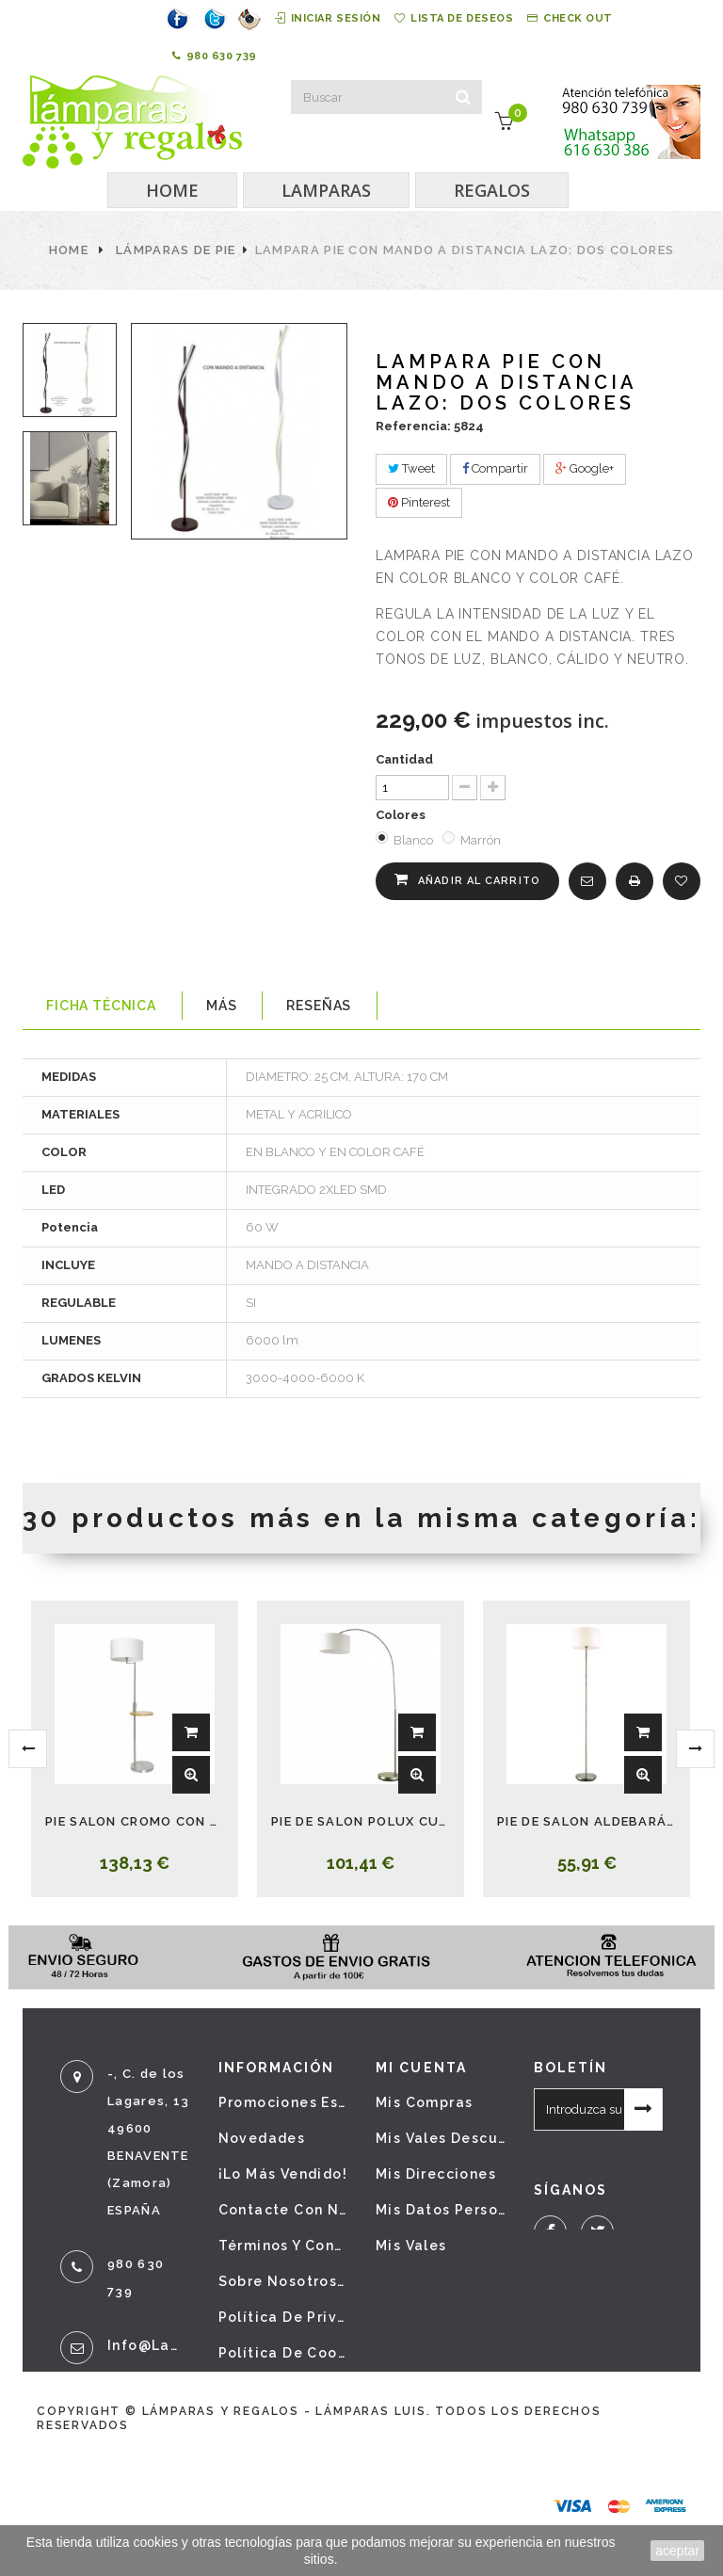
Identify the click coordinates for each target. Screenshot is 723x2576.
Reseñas (318, 1005)
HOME (172, 190)
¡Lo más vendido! (282, 2174)
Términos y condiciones (283, 2245)
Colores (402, 815)
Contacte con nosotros (283, 2209)
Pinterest (419, 502)
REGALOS (492, 190)
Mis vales (411, 2245)
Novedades (262, 2138)
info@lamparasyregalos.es (148, 2345)
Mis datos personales (441, 2209)
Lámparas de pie (176, 250)
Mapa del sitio (274, 2388)
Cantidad (404, 759)
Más (221, 1005)
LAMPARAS (326, 190)
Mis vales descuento (441, 2138)
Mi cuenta (421, 2067)
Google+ (584, 468)
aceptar (677, 2550)
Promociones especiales (283, 2102)
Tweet (411, 468)
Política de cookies (283, 2352)
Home (68, 250)
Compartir (495, 468)
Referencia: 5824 (430, 426)
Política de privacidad (283, 2317)
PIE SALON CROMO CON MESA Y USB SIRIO (134, 1821)
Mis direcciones (436, 2174)
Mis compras (424, 2102)
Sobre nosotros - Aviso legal (283, 2281)
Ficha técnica (101, 1005)
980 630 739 (214, 56)
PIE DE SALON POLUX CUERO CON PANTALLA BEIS (360, 1821)
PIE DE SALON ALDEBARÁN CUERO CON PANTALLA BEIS (586, 1821)
